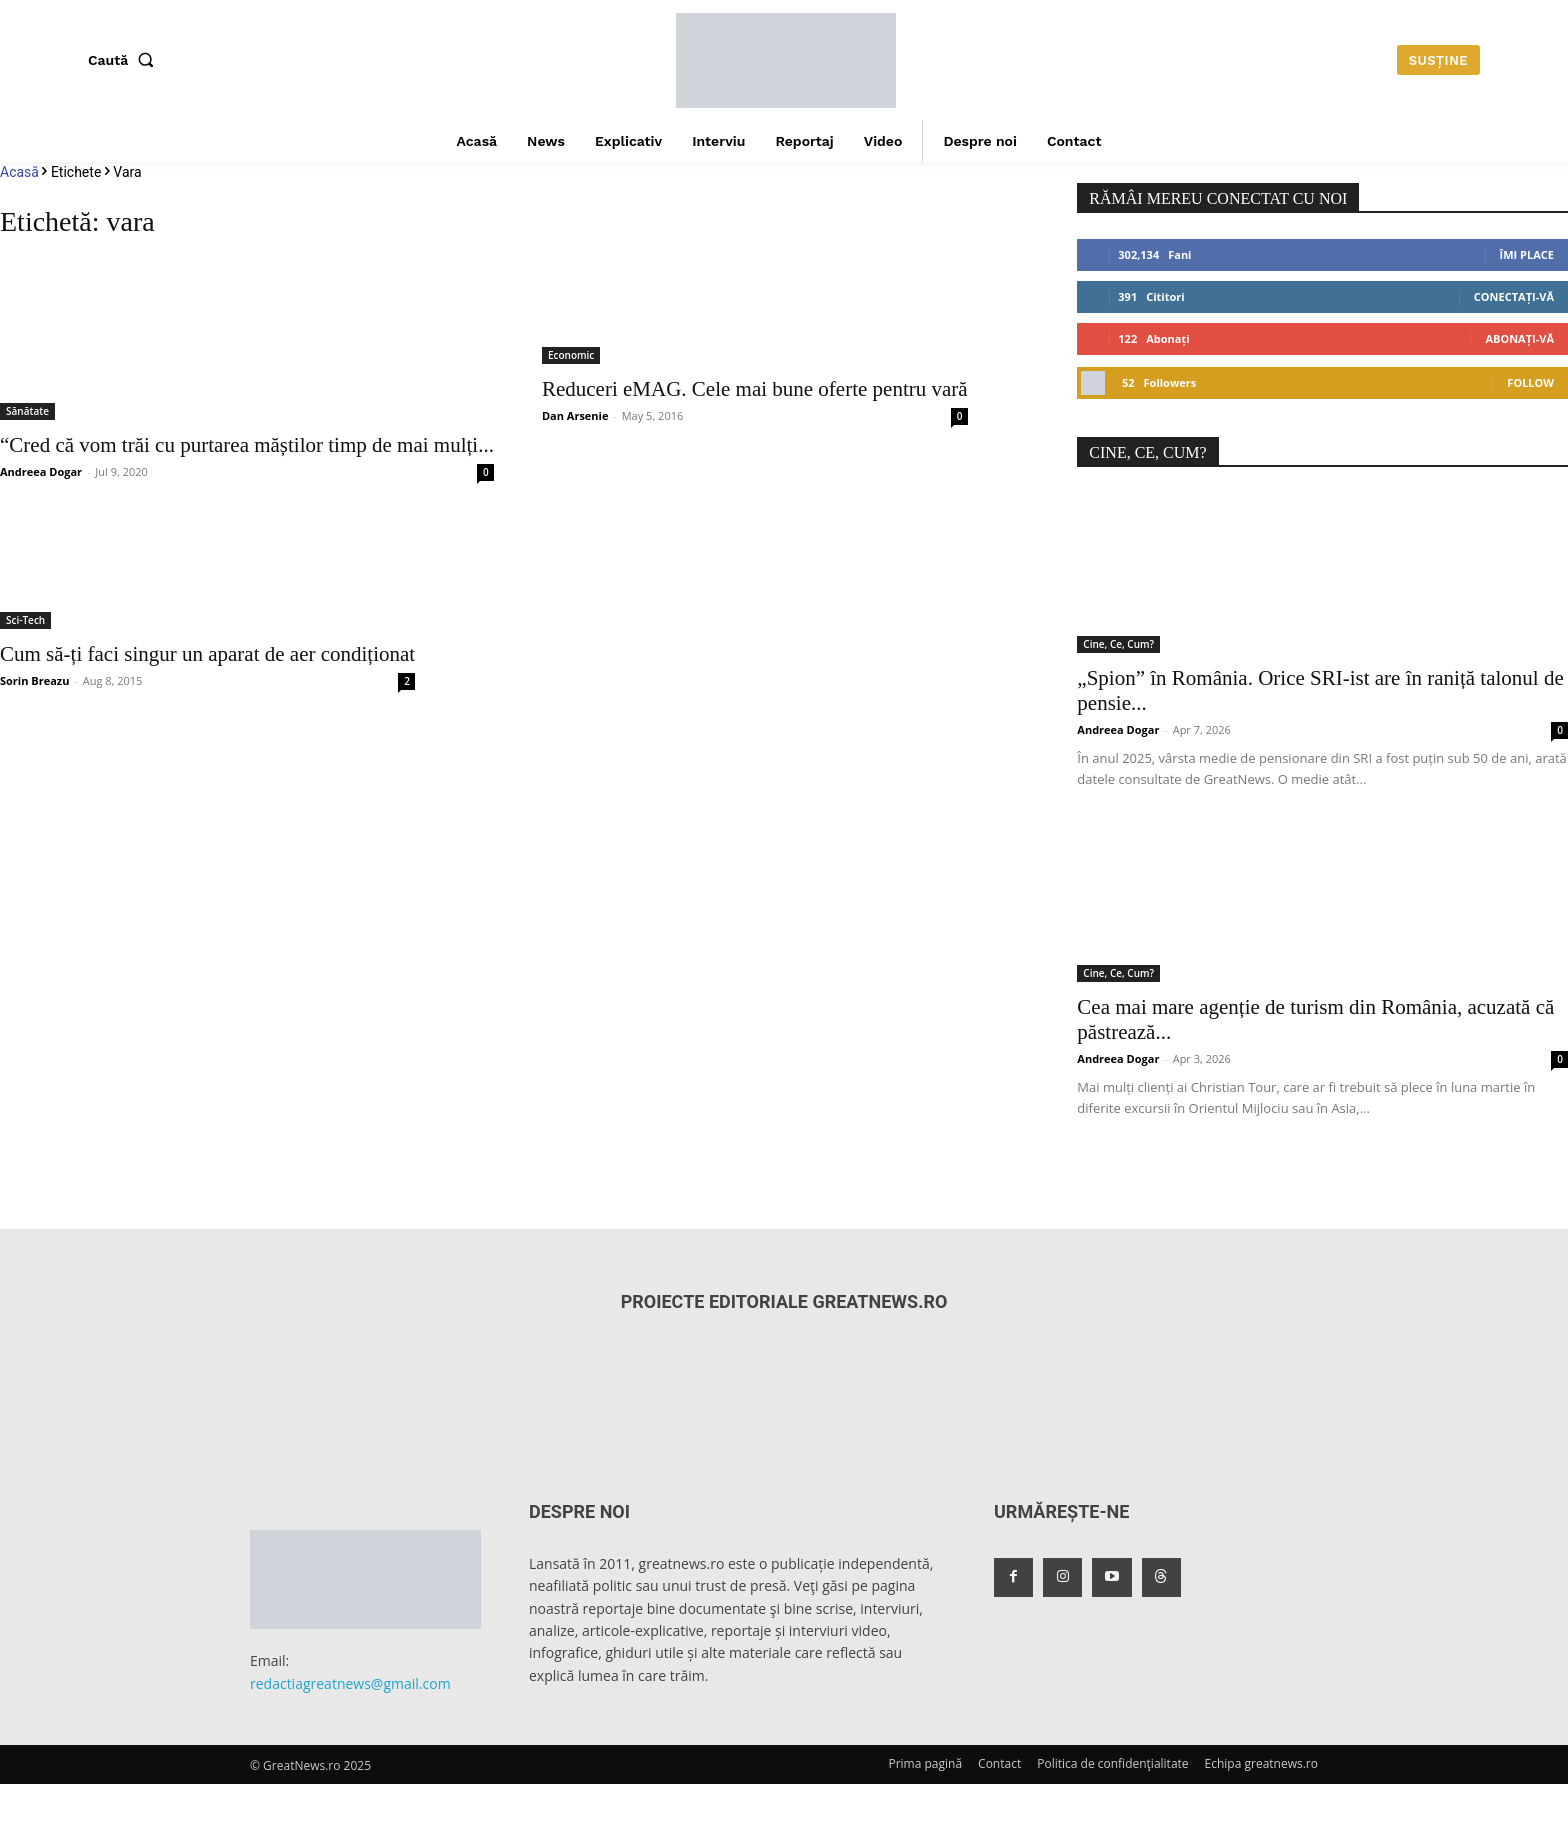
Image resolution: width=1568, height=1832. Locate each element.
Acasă (19, 172)
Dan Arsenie (575, 415)
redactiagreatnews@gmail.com (350, 1683)
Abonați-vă (1519, 338)
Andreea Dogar (41, 471)
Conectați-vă (1514, 296)
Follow (1530, 382)
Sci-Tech (25, 620)
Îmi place (1527, 254)
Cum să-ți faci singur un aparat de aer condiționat (207, 654)
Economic (571, 355)
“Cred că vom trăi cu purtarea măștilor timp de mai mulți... (247, 445)
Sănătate (27, 411)
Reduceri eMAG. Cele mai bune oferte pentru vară (755, 389)
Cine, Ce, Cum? (1118, 644)
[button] (125, 60)
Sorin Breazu (34, 680)
